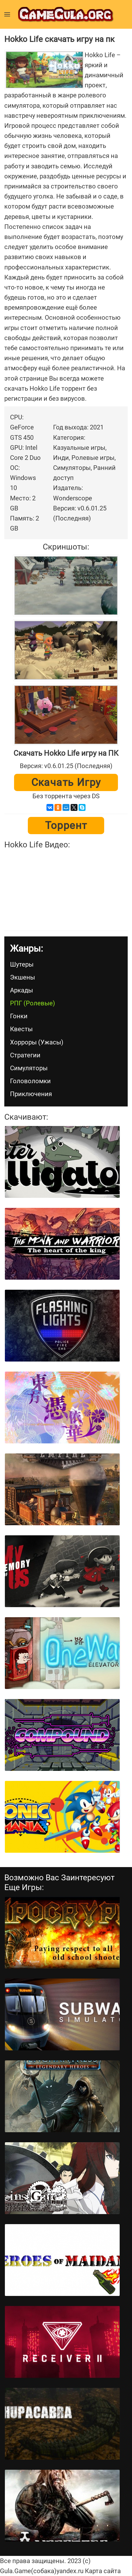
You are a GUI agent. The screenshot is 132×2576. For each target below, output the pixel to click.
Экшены (22, 977)
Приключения (31, 1094)
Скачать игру (66, 782)
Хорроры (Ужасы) (36, 1042)
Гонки (19, 1016)
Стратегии (25, 1055)
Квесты (21, 1029)
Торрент (66, 826)
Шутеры (22, 964)
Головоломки (30, 1081)
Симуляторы (29, 1068)
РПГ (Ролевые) (32, 1003)
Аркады (21, 990)
